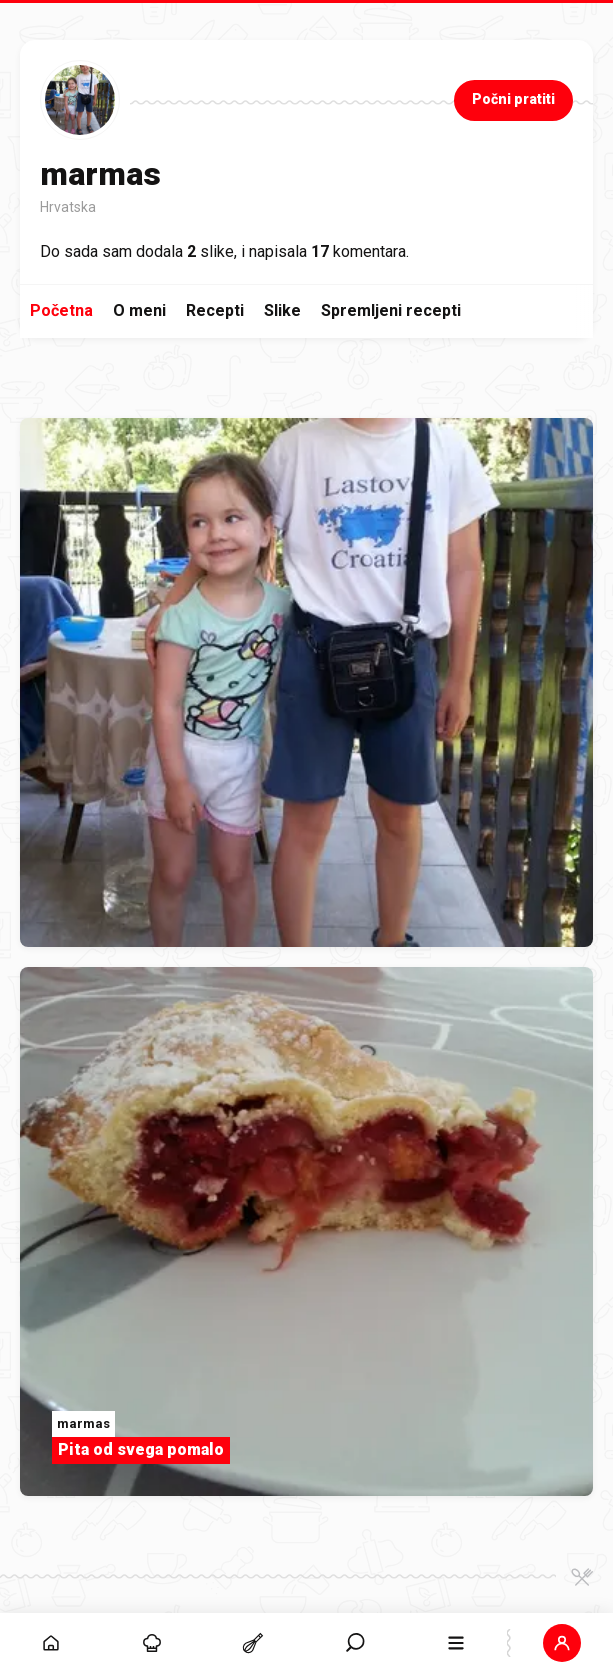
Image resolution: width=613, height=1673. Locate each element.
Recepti (215, 310)
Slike (282, 310)
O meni (139, 310)
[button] (562, 1643)
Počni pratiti (513, 99)
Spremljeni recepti (391, 310)
